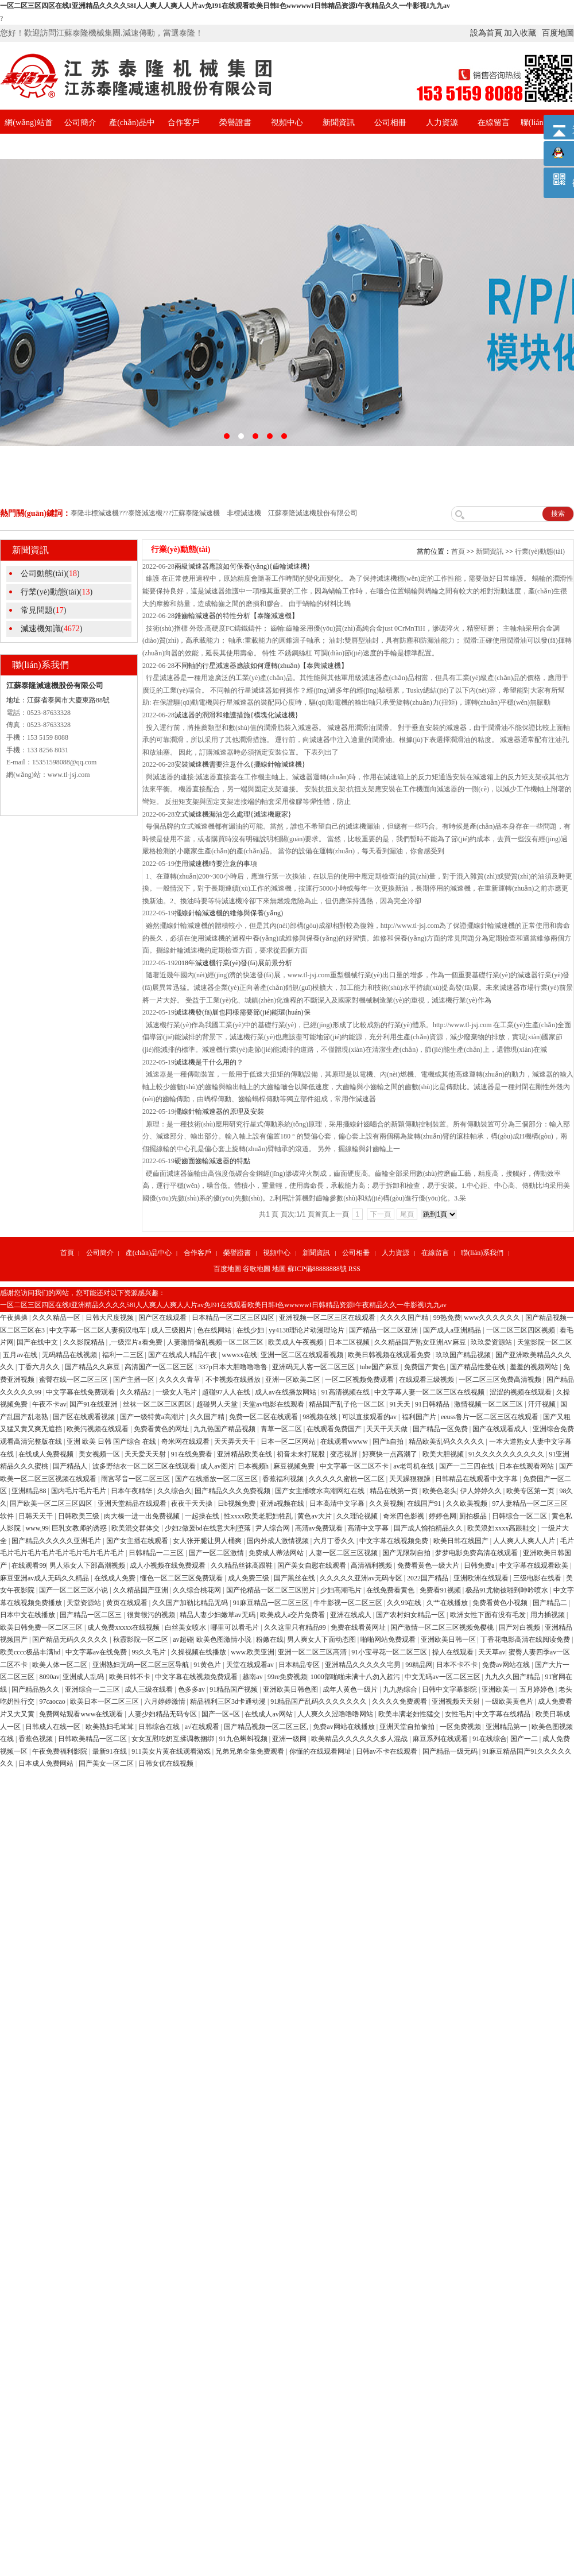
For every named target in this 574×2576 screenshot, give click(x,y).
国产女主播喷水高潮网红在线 (320, 1491)
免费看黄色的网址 (162, 1429)
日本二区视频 (349, 1342)
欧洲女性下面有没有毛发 (489, 1615)
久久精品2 (136, 1392)
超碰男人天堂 (217, 1404)
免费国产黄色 (425, 1367)
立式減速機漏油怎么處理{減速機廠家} (233, 814)
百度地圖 (558, 33)
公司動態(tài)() (50, 573)
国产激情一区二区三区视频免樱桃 (442, 1627)
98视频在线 (320, 1417)
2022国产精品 (428, 1578)
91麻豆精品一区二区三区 (272, 1603)
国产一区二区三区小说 (74, 1590)
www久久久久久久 (493, 1318)
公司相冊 (390, 122)
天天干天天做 (387, 1429)
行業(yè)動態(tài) (540, 551)
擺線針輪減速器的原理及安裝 (219, 1112)
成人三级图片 (172, 1330)
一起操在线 (203, 1516)
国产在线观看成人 (500, 1429)
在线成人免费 (115, 1578)
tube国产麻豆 (380, 1367)
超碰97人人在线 (227, 1392)
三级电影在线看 (538, 1578)
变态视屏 (344, 1454)
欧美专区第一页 (531, 1491)
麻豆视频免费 (294, 1466)
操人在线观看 (453, 1652)
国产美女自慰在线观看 (312, 1565)
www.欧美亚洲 (252, 1652)
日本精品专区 (299, 1665)
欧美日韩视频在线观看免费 (390, 1355)
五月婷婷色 (537, 1689)
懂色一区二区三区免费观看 (182, 1578)
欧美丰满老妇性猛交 (410, 1714)
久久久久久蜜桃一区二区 (347, 1479)
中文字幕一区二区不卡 (355, 1466)
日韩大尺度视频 (110, 1318)
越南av (253, 1677)
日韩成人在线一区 (53, 1727)
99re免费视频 (287, 1677)
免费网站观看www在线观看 (82, 1714)
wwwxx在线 (239, 1355)
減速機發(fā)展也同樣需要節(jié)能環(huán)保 (242, 1012)
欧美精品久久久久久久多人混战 (360, 1739)
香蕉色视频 (36, 1739)
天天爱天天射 (146, 1454)
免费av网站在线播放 (344, 1727)
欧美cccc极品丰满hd (31, 1652)
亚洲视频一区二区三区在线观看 (328, 1318)
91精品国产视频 (234, 1689)
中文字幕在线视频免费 (394, 1541)
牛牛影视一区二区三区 (348, 1603)
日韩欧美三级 (79, 1516)
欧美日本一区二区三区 (105, 1701)
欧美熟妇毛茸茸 (110, 1727)
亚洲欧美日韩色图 (291, 1689)
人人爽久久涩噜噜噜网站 (336, 1714)
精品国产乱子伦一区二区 (347, 1404)
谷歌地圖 (256, 1269)
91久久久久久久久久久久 (507, 1454)
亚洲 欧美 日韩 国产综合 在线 (112, 1441)
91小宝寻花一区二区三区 (390, 1652)
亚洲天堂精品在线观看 (133, 1503)
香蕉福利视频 (283, 1479)
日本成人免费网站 (46, 1763)
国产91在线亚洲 (94, 1404)
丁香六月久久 (39, 1367)
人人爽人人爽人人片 (525, 1541)
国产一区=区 (221, 1714)
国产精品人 (71, 1466)
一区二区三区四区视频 (521, 1330)
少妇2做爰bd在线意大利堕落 (209, 1528)
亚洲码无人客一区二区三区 (314, 1367)
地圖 (279, 1269)
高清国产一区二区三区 (160, 1367)
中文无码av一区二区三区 (443, 1677)
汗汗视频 (542, 1404)
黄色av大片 (315, 1516)
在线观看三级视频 (427, 1380)
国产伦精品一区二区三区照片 (271, 1590)
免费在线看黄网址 (359, 1627)
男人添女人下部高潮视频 (88, 1565)
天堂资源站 (85, 1603)
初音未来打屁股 (302, 1454)
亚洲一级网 (290, 1739)
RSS (354, 1269)
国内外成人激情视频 (279, 1541)
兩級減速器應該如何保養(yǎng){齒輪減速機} (242, 566)
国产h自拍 (389, 1441)
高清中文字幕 (368, 1528)
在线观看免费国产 (335, 1429)
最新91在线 (110, 1751)
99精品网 (419, 1665)
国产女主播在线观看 (138, 1541)
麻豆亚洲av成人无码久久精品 (45, 1578)
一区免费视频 (461, 1727)
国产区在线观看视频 (85, 1417)
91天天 (401, 1404)
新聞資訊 (339, 122)
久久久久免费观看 (400, 1701)
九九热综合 (401, 1689)
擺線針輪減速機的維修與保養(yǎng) (228, 913)
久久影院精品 (84, 1342)
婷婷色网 (442, 1516)
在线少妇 (251, 1330)
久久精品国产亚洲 (141, 1590)
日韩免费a (480, 1565)
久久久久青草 (180, 1380)
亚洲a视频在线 (283, 1503)
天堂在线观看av (251, 1665)
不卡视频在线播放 (233, 1380)
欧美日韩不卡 (130, 1677)
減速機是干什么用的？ (208, 1062)
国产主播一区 (134, 1380)
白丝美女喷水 (186, 1627)
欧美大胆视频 (444, 1454)
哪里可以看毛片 (236, 1627)
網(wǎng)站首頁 (28, 134)
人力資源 (442, 122)
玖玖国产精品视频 (464, 1355)
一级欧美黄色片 (510, 1701)
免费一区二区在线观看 (264, 1417)
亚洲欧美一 (499, 1689)
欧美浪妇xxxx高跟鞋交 (502, 1528)
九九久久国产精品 (513, 1677)
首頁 (458, 551)
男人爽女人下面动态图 (322, 1639)
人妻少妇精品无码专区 (163, 1714)
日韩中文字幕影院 (450, 1689)
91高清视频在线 (346, 1392)
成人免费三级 (249, 1578)
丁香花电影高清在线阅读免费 (526, 1639)
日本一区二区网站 (289, 1441)
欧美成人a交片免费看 (293, 1615)
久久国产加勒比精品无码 (191, 1603)
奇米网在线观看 (186, 1441)
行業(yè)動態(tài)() (56, 592)
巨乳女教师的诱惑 (80, 1528)
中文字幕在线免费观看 (81, 1392)
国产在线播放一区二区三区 (217, 1479)
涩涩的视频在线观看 (521, 1392)
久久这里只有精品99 (296, 1627)
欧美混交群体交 (136, 1528)
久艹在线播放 (448, 1603)
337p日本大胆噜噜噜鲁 (234, 1367)
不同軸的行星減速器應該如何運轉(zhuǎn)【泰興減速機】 (261, 666)
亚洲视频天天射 (457, 1701)
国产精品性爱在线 (478, 1367)
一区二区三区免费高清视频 (501, 1380)
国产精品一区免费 (441, 1429)
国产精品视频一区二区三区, (267, 1727)
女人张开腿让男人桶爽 (208, 1541)
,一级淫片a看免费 (136, 1342)
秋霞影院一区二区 (141, 1639)
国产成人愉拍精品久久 (429, 1528)
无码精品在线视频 (70, 1355)
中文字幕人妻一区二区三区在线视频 (430, 1392)
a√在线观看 (203, 1727)
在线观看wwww (345, 1441)
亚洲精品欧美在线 (245, 1454)
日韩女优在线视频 (166, 1763)
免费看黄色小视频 (500, 1603)
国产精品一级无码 (450, 1751)
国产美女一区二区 (107, 1763)
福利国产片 (420, 1417)
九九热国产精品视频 (225, 1429)
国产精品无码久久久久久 (71, 1639)
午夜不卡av (49, 1404)
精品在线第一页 (395, 1491)
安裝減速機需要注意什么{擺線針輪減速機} (239, 764)
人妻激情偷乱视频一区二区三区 (216, 1342)
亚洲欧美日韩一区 (449, 1639)
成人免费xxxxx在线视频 (124, 1627)
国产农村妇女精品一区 (411, 1615)
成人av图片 (217, 1466)
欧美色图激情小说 (224, 1639)
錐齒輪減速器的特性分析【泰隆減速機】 (236, 616)
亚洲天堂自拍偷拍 (407, 1727)
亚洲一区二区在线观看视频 (303, 1355)
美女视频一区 (100, 1454)
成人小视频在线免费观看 (168, 1565)
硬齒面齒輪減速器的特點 (212, 1161)
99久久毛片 (149, 1652)
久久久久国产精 (405, 1318)
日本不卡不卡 (457, 1665)
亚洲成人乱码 (84, 1677)
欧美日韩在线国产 (461, 1541)
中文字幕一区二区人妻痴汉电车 (98, 1330)
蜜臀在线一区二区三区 (74, 1380)
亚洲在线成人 (351, 1615)
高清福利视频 (372, 1565)
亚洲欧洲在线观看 (481, 1578)
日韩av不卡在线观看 (387, 1751)
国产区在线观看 (163, 1318)
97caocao (53, 1701)
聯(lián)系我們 (482, 1253)
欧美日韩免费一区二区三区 (42, 1627)
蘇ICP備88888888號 (317, 1269)
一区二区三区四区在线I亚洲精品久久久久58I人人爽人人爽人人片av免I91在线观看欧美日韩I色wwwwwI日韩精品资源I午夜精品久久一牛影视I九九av (225, 6)
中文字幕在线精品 (503, 1714)
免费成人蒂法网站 (277, 1553)
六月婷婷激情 (165, 1701)
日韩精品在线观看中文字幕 (477, 1479)
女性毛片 (458, 1714)
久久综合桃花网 (198, 1590)
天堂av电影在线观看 (273, 1404)
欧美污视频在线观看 (98, 1429)
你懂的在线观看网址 (321, 1751)
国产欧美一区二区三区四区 (52, 1503)
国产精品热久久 (36, 1689)
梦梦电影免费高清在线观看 (477, 1553)
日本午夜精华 (132, 1491)
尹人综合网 (273, 1528)
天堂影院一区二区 (544, 1342)
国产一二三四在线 (467, 1466)
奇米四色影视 (404, 1516)
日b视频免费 (237, 1503)
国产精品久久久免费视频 (233, 1491)
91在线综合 (489, 1739)
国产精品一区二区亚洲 (384, 1330)
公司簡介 (80, 122)
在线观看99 (28, 1565)
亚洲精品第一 (507, 1727)
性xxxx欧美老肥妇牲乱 (259, 1516)
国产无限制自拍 (407, 1553)
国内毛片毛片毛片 (79, 1491)
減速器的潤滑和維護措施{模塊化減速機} (236, 715)
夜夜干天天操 (192, 1503)
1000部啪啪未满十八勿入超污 (356, 1677)
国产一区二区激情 (217, 1553)
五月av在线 (20, 1355)
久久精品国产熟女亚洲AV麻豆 (421, 1342)
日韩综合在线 (159, 1727)
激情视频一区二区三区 (489, 1404)
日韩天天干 (36, 1516)
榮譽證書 (235, 122)
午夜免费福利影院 (60, 1751)
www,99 (36, 1528)
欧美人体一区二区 (60, 1665)
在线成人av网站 (269, 1714)
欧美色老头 (439, 1491)
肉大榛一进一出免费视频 (142, 1516)
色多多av (192, 1689)
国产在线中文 (38, 1342)
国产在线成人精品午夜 (183, 1355)
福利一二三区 (123, 1355)
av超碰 (183, 1639)
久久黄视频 (386, 1503)
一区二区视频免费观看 (360, 1380)
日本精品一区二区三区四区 (234, 1318)
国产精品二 (551, 1603)
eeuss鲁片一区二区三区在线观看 (490, 1417)
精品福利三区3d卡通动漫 (228, 1701)
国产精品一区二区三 (91, 1615)
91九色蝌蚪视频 (244, 1739)
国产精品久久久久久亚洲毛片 (57, 1541)
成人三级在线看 (149, 1689)
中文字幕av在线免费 (97, 1652)
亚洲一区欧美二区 (293, 1380)
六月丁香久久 (334, 1541)
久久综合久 (174, 1491)
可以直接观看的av (370, 1417)
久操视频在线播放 (199, 1652)
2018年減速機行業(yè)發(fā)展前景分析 (233, 963)
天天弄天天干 (235, 1441)
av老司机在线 (414, 1466)
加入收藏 (520, 33)
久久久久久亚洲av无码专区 (362, 1578)
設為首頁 (486, 33)
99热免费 (447, 1318)
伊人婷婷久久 (481, 1491)
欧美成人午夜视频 (296, 1342)
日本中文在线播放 (28, 1615)
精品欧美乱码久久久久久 (447, 1441)
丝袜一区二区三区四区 (158, 1404)
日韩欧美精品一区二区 (93, 1739)
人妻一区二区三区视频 (344, 1553)
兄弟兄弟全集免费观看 (250, 1751)
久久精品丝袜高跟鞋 (242, 1565)
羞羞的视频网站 (535, 1367)
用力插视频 (548, 1615)
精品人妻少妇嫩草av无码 (218, 1615)
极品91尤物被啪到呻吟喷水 (508, 1590)
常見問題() (43, 610)
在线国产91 (425, 1503)
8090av (49, 1677)
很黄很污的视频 (152, 1615)
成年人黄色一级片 (351, 1689)
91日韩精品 (433, 1404)
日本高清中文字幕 (337, 1503)
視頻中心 (287, 122)
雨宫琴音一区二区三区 (136, 1479)
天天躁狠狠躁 (410, 1479)
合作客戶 (184, 122)
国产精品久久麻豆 (93, 1367)
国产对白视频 (520, 1627)
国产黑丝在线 (295, 1578)
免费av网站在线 (507, 1665)
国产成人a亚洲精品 (453, 1330)
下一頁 (380, 1214)
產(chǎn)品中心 (132, 134)
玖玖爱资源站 (492, 1342)
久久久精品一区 (57, 1318)
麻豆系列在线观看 (441, 1739)
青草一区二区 (282, 1429)
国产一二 (525, 1739)
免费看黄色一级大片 (429, 1565)
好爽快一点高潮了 (390, 1454)
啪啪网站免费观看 (388, 1639)
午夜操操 (14, 1318)
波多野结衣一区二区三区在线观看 (144, 1466)
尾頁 (407, 1214)
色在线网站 (215, 1330)
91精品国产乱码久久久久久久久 (319, 1701)
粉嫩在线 (270, 1639)
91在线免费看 (192, 1454)
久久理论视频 (357, 1516)
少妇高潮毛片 (341, 1590)
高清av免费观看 (319, 1528)
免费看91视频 (441, 1590)
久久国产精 (208, 1417)
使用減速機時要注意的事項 (215, 864)
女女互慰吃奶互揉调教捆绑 (173, 1739)
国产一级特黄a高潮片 (153, 1417)
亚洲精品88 (29, 1491)
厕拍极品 (473, 1516)
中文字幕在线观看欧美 (534, 1565)
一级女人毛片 (177, 1392)
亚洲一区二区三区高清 (313, 1652)
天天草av (491, 1652)
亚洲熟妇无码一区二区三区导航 (141, 1665)
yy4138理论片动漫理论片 (307, 1330)
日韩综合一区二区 (520, 1516)
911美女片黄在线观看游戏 (171, 1751)
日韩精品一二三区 (157, 1553)
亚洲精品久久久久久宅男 (363, 1665)
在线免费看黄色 (391, 1590)
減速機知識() (51, 628)
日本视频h (254, 1466)
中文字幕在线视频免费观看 (197, 1677)
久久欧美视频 (467, 1503)
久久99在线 (405, 1603)
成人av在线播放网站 (286, 1392)
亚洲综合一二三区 (93, 1689)
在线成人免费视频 (46, 1454)
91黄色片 (208, 1665)
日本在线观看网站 (527, 1466)
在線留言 (494, 122)
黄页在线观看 (127, 1603)
